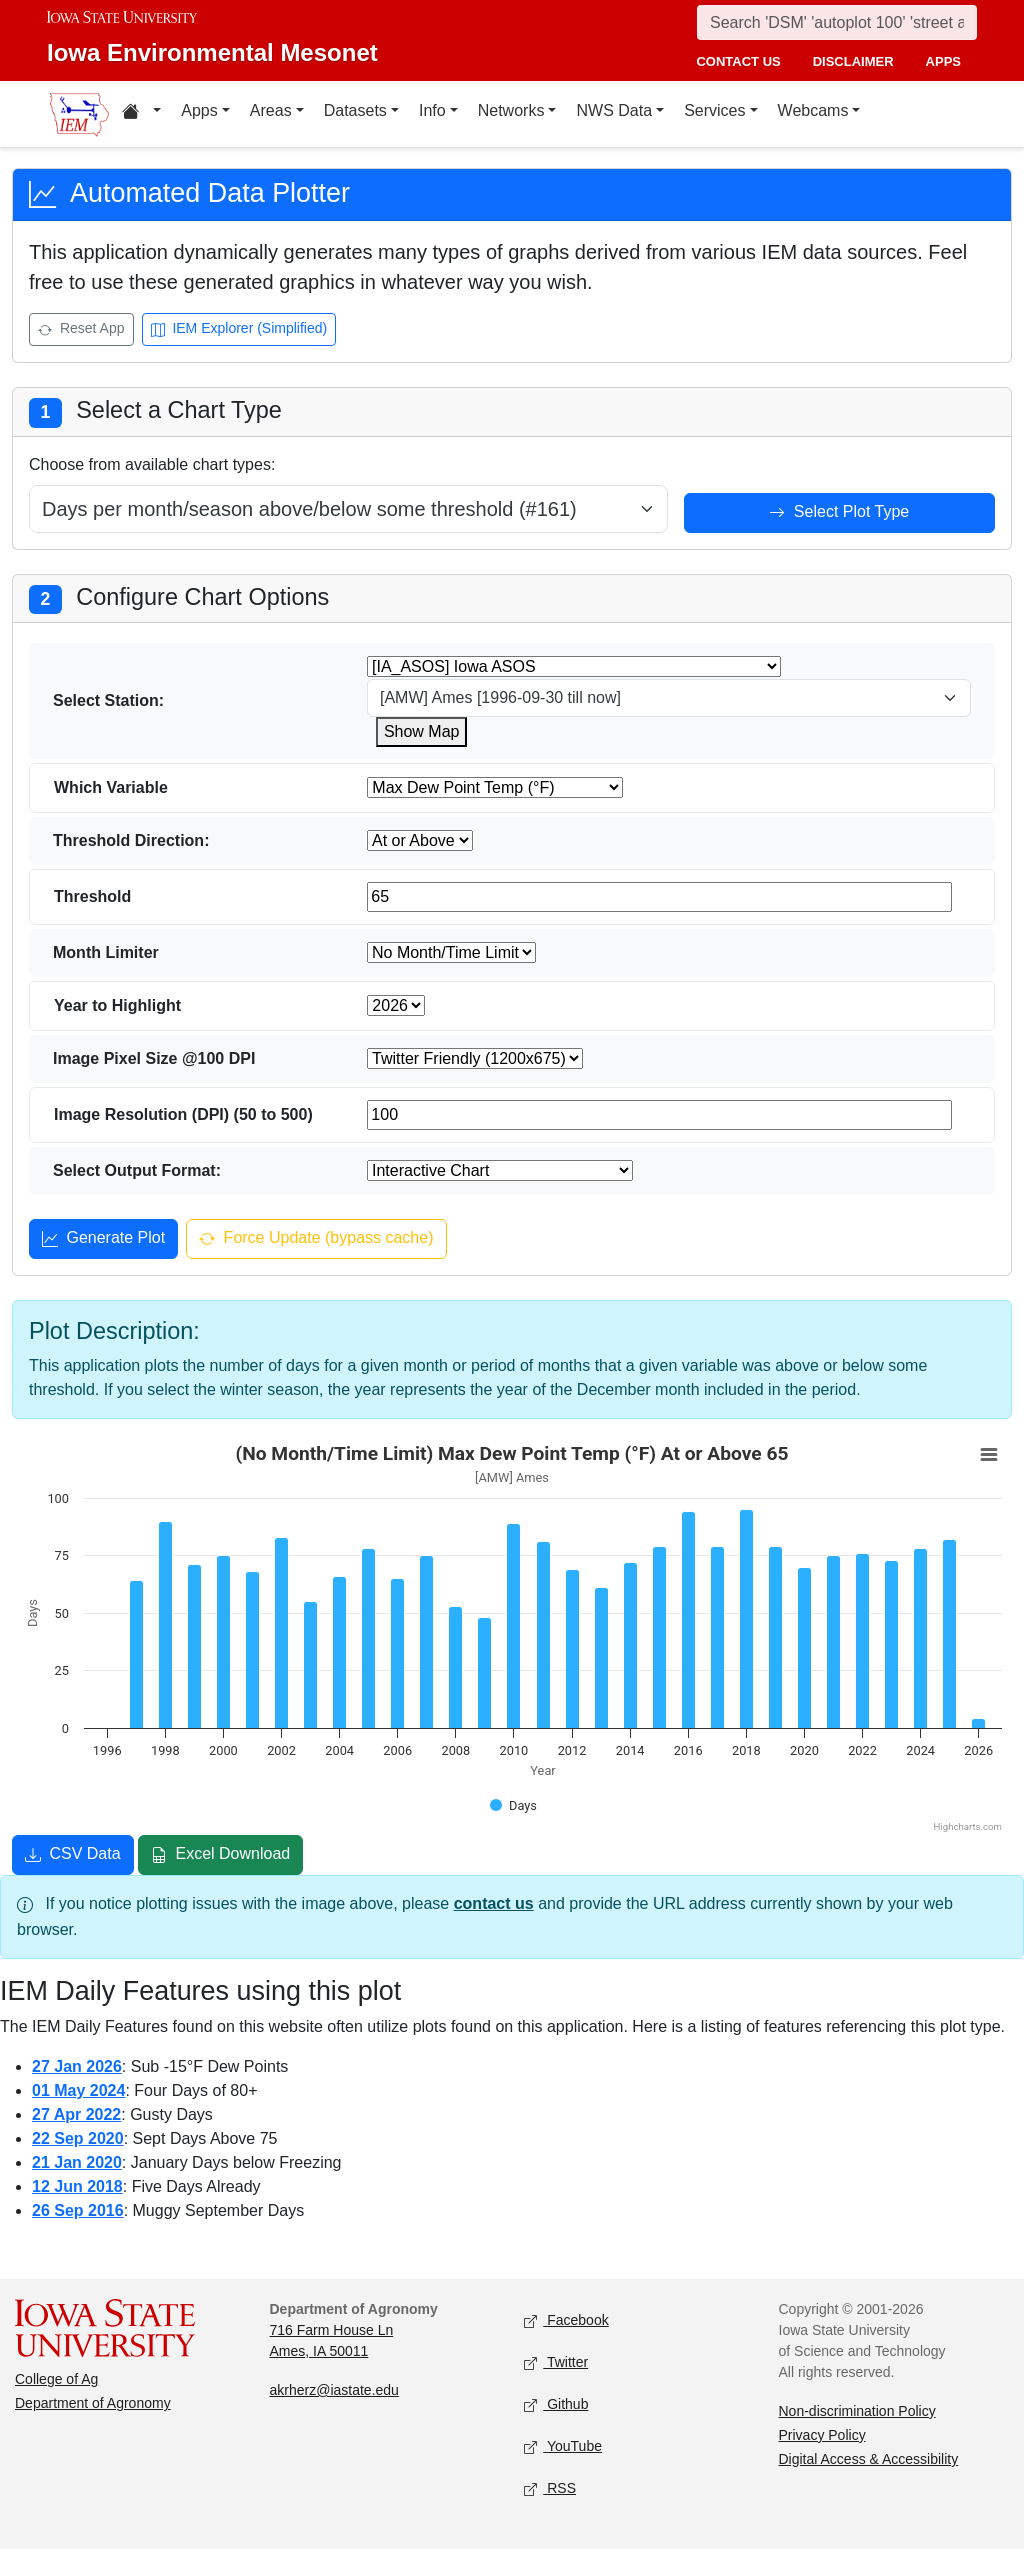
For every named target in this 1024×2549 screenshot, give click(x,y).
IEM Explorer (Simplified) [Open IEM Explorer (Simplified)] (239, 330)
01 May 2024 (78, 2090)
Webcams (813, 110)
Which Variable (111, 787)
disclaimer (853, 61)
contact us (738, 61)
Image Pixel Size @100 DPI (154, 1058)
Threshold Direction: (131, 840)
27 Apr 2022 (76, 2114)
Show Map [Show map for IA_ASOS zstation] (422, 731)
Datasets (355, 110)
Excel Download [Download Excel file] (220, 1856)
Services (714, 110)
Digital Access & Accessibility (869, 2459)
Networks (511, 110)
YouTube (563, 2446)
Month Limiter (106, 952)
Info (432, 110)
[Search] (837, 22)
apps (943, 61)
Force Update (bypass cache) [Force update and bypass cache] (316, 1240)
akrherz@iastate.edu (334, 2390)
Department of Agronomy (93, 2403)
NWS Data (614, 110)
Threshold (92, 896)
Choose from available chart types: (152, 464)
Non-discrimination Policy (857, 2411)
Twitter (556, 2362)
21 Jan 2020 (77, 2162)
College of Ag (56, 2379)
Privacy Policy (822, 2435)
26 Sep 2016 (78, 2210)
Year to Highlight (117, 1005)
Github (556, 2404)
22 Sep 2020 (78, 2138)
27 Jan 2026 (77, 2066)
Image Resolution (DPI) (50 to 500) (183, 1114)
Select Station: (108, 700)
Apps (199, 110)
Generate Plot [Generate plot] (103, 1240)
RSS (550, 2488)
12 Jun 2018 (77, 2186)
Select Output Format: (137, 1170)
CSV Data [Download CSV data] (73, 1856)
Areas (271, 110)
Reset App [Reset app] (81, 330)
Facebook (566, 2320)
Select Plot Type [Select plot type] (839, 514)
